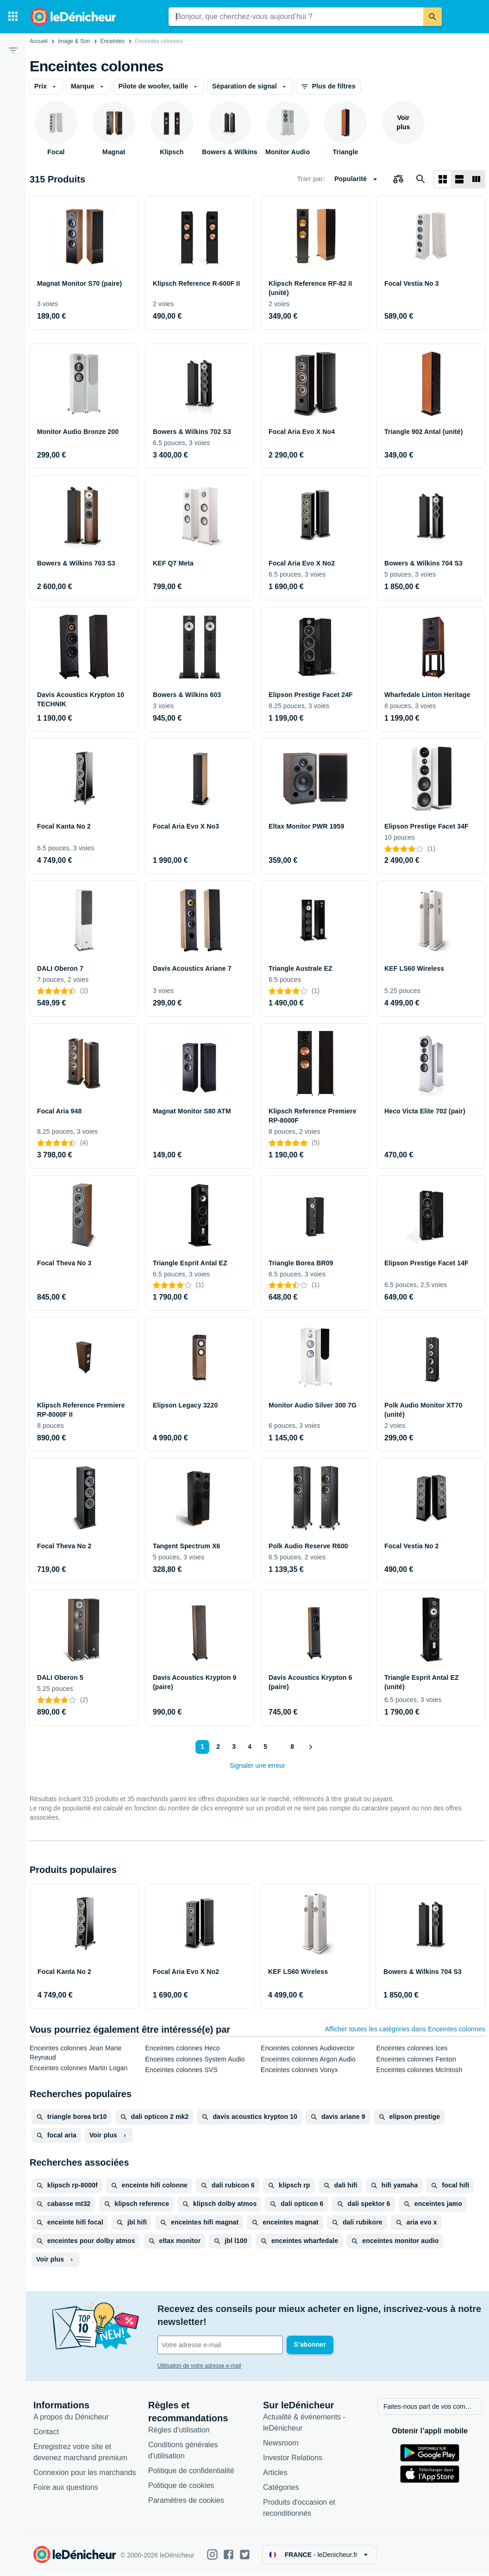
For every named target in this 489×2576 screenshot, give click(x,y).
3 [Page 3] (234, 1746)
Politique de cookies (181, 2486)
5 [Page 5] (265, 1746)
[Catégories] (13, 16)
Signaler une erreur (257, 1765)
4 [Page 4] (249, 1746)
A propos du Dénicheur (71, 2418)
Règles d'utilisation (179, 2431)
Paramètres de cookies (186, 2501)
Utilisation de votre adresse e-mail (199, 2365)
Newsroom (280, 2444)
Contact (46, 2433)
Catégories (281, 2488)
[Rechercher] (432, 16)
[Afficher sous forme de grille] (442, 179)
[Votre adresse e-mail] (220, 2345)
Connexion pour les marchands (84, 2473)
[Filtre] (13, 50)
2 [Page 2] (218, 1746)
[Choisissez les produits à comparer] (398, 179)
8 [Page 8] (292, 1746)
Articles (275, 2473)
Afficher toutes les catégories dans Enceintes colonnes (405, 2029)
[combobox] (296, 16)
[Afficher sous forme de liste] (459, 179)
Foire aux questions (65, 2488)
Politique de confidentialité (191, 2471)
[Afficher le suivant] (310, 1747)
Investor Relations (292, 2459)
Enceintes (112, 41)
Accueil (39, 41)
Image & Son (74, 41)
